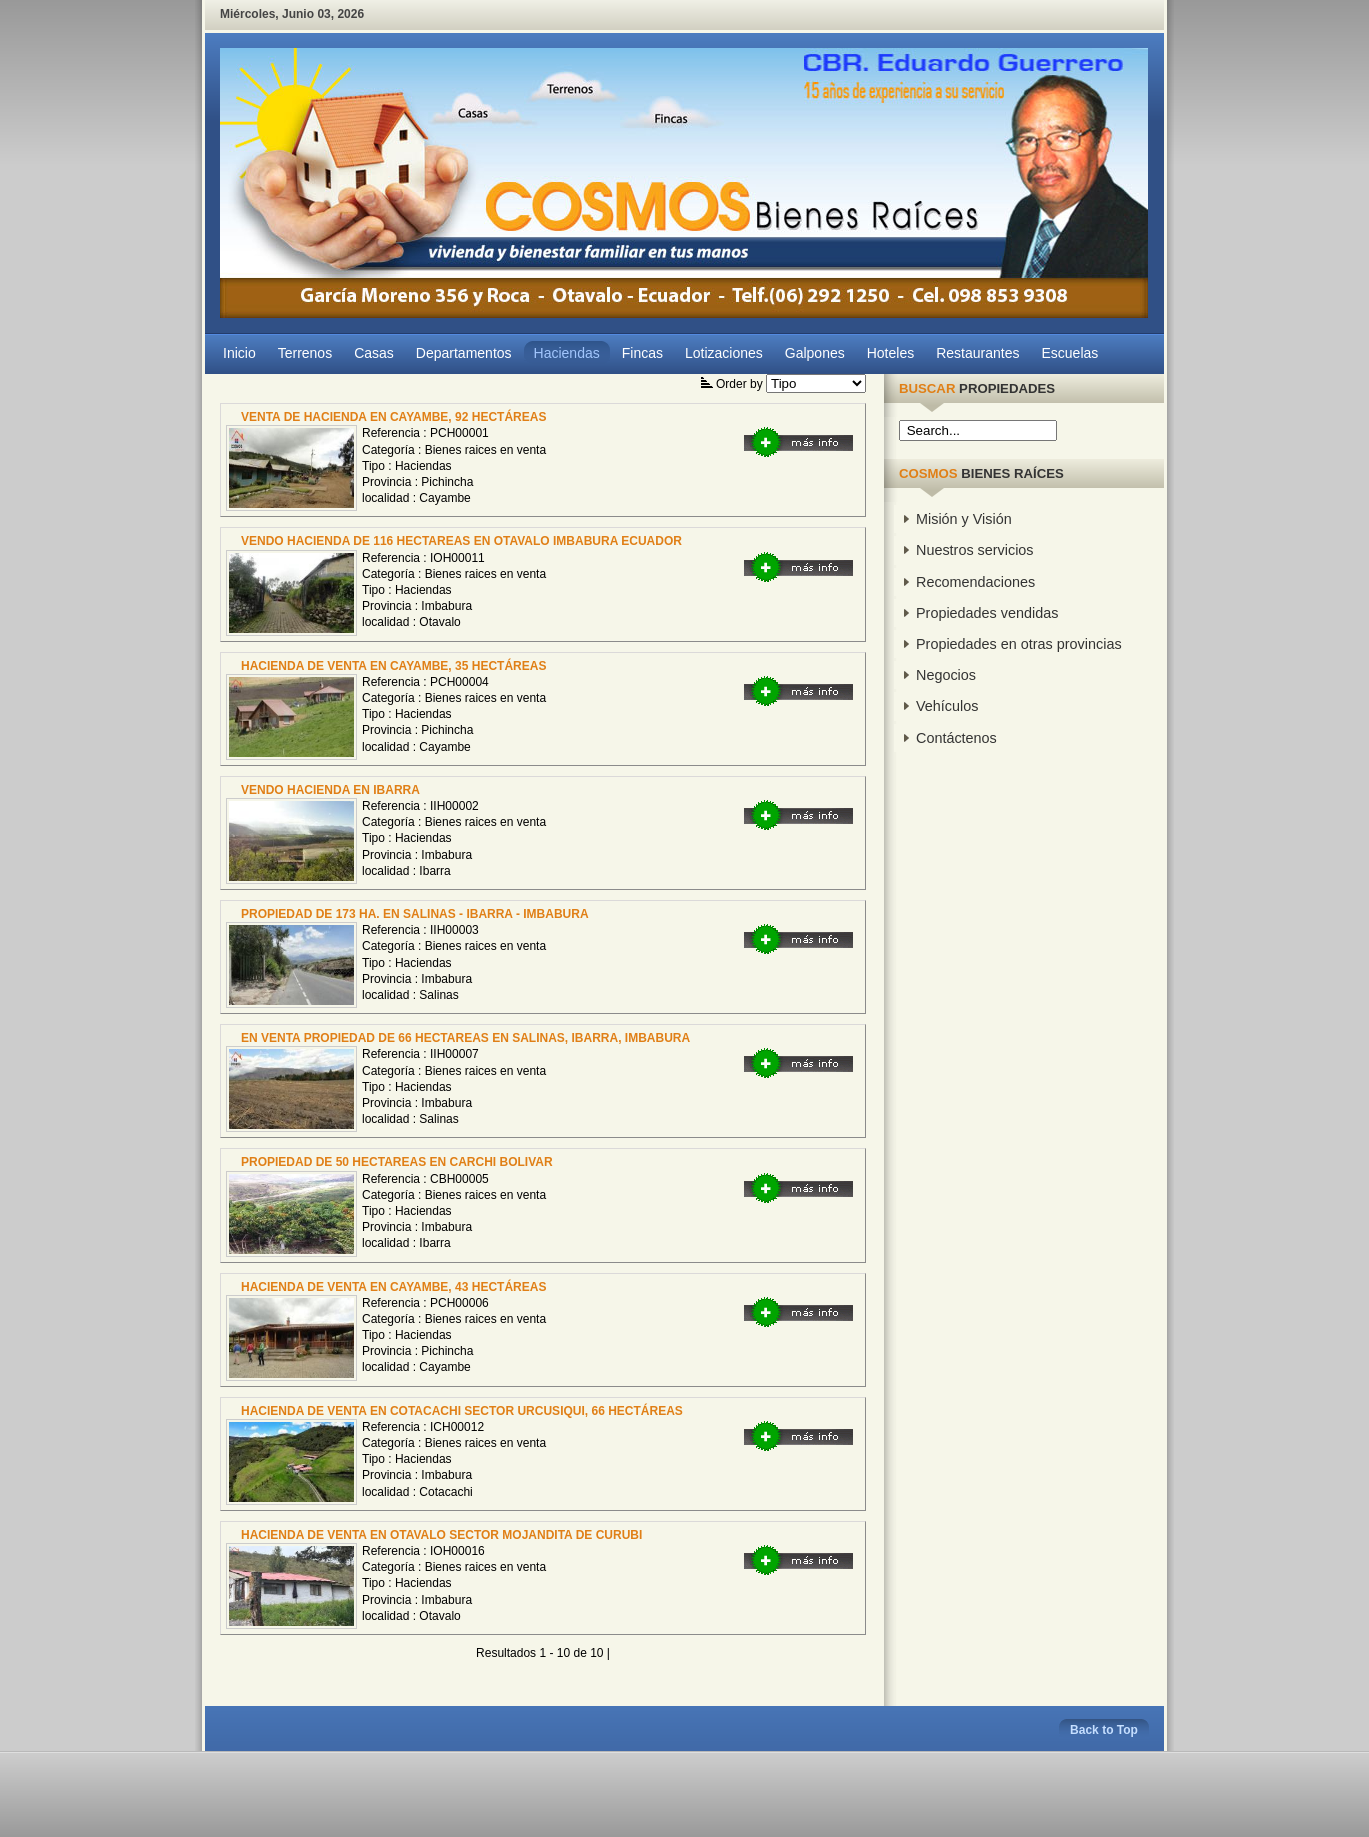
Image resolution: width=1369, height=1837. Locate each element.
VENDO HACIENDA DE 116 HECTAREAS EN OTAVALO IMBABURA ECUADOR (461, 541)
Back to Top (1104, 1730)
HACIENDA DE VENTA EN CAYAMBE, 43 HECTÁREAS (393, 1287)
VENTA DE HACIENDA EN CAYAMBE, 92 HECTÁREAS (393, 417)
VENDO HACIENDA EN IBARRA (330, 790)
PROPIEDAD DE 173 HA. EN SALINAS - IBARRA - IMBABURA (415, 914)
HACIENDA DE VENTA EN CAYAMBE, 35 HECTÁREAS (393, 666)
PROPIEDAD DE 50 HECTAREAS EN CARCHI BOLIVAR (397, 1162)
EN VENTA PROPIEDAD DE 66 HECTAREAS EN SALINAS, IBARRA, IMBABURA (465, 1038)
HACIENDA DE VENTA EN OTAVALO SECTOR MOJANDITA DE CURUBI (441, 1535)
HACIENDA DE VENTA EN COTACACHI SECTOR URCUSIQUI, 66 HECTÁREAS (462, 1411)
